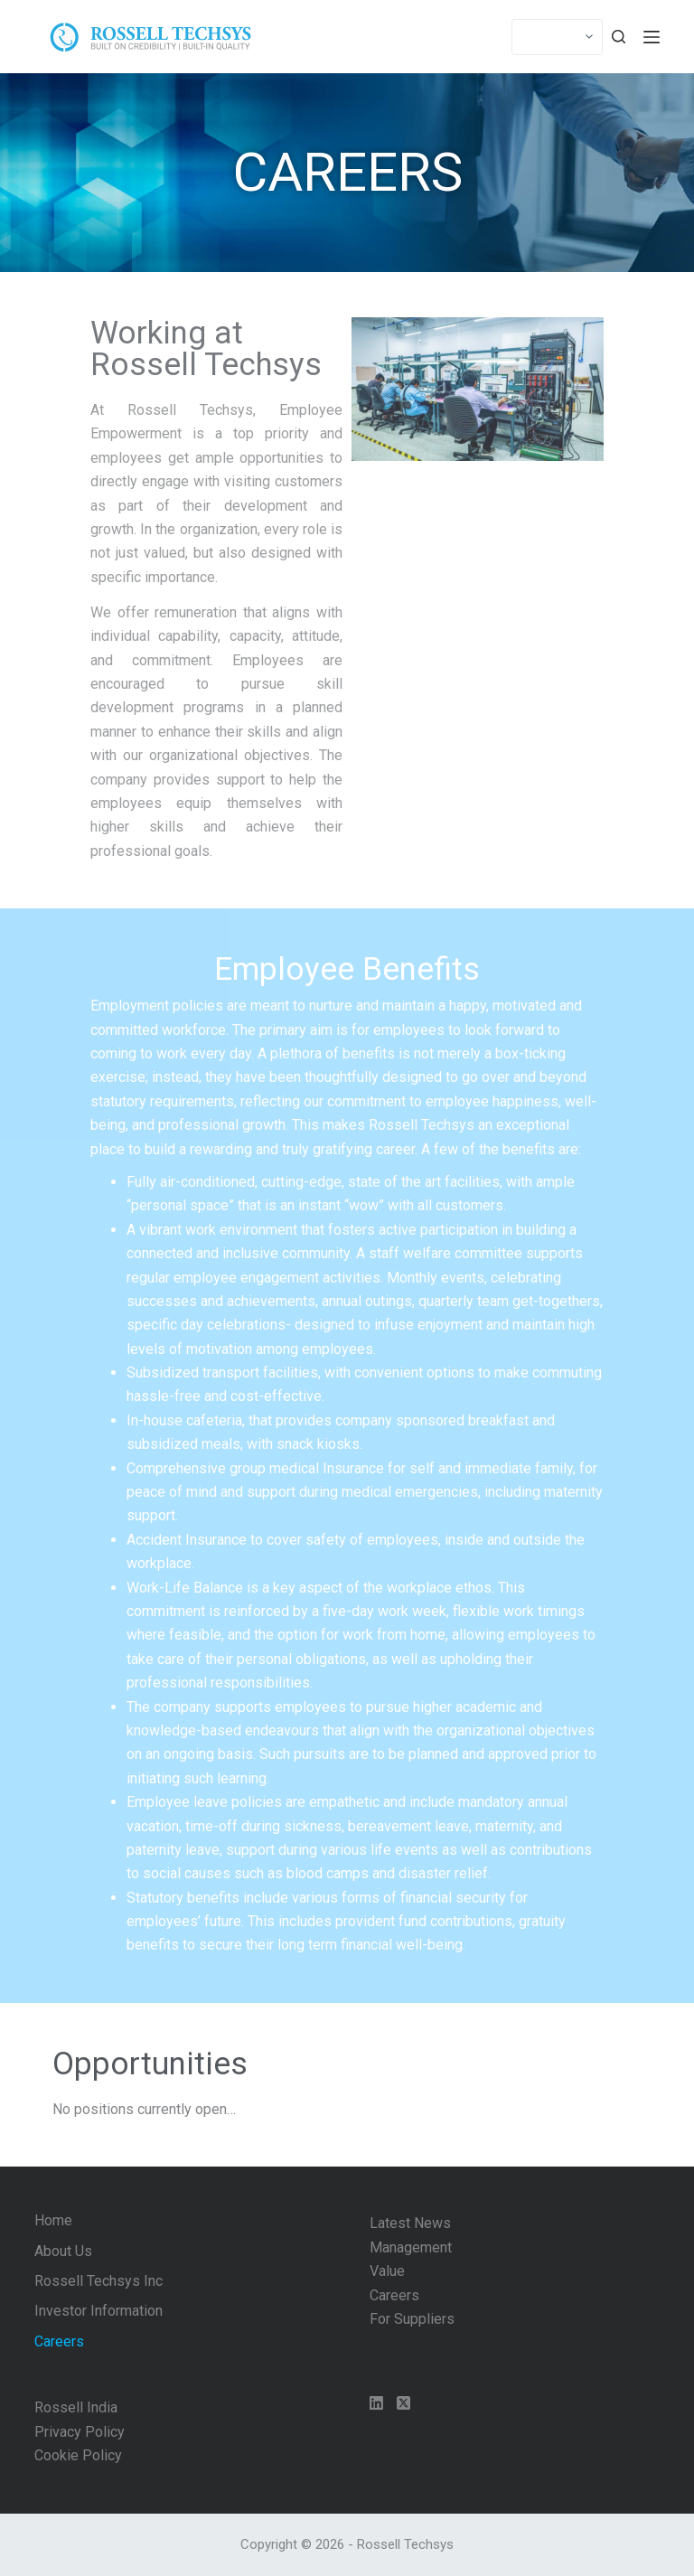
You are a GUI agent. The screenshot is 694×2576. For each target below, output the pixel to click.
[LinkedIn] (376, 2403)
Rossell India (75, 2407)
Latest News (410, 2223)
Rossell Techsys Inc (98, 2280)
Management (411, 2247)
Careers (59, 2341)
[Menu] (651, 37)
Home (53, 2220)
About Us (63, 2251)
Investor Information (98, 2310)
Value (387, 2271)
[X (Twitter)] (403, 2403)
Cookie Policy (78, 2455)
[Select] (557, 37)
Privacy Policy (79, 2431)
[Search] (618, 36)
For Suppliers (412, 2318)
